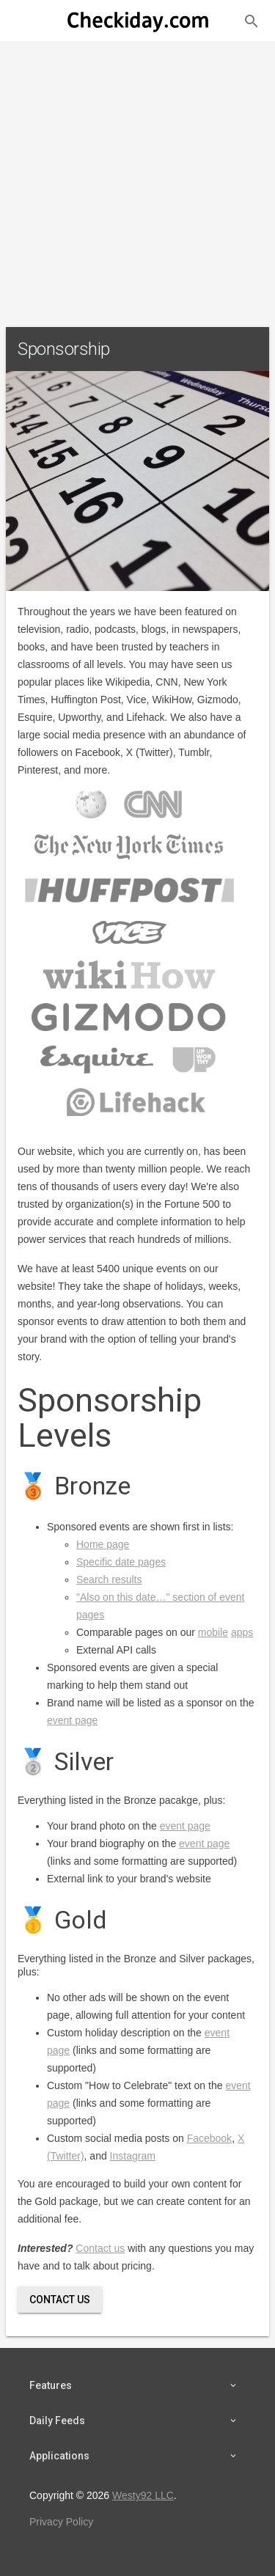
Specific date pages (121, 1562)
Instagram (132, 2156)
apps (242, 1632)
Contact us (100, 2248)
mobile (213, 1632)
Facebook (209, 2138)
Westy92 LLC (143, 2495)
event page (72, 1720)
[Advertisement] (137, 178)
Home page (102, 1544)
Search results (109, 1579)
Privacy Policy (61, 2522)
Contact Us (59, 2299)
